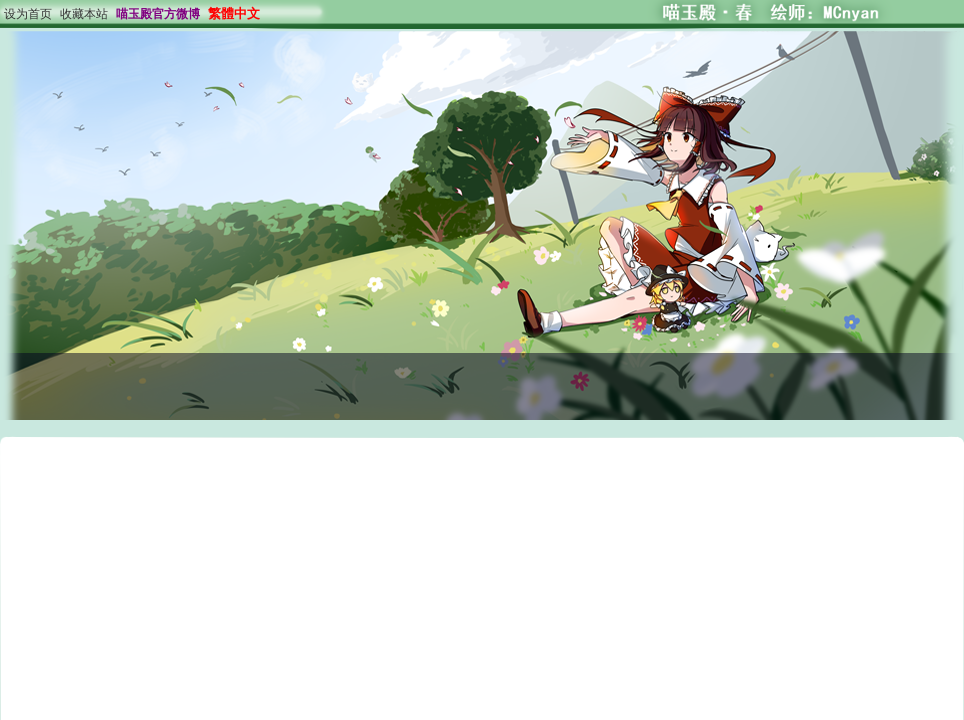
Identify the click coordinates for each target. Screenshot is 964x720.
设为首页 (28, 14)
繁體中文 (234, 13)
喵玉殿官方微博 (158, 14)
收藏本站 (84, 14)
